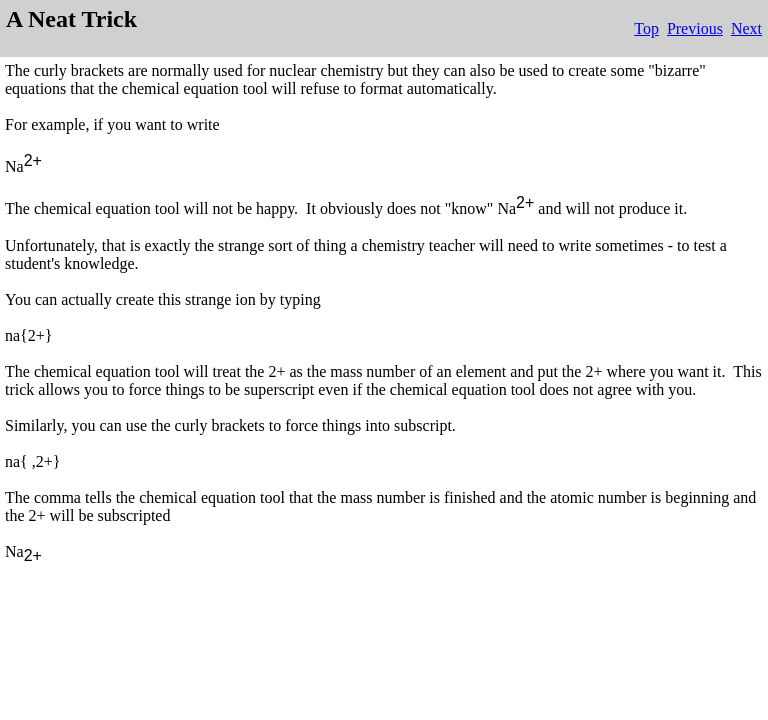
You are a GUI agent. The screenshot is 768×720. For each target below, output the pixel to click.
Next (746, 28)
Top (646, 28)
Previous (695, 28)
